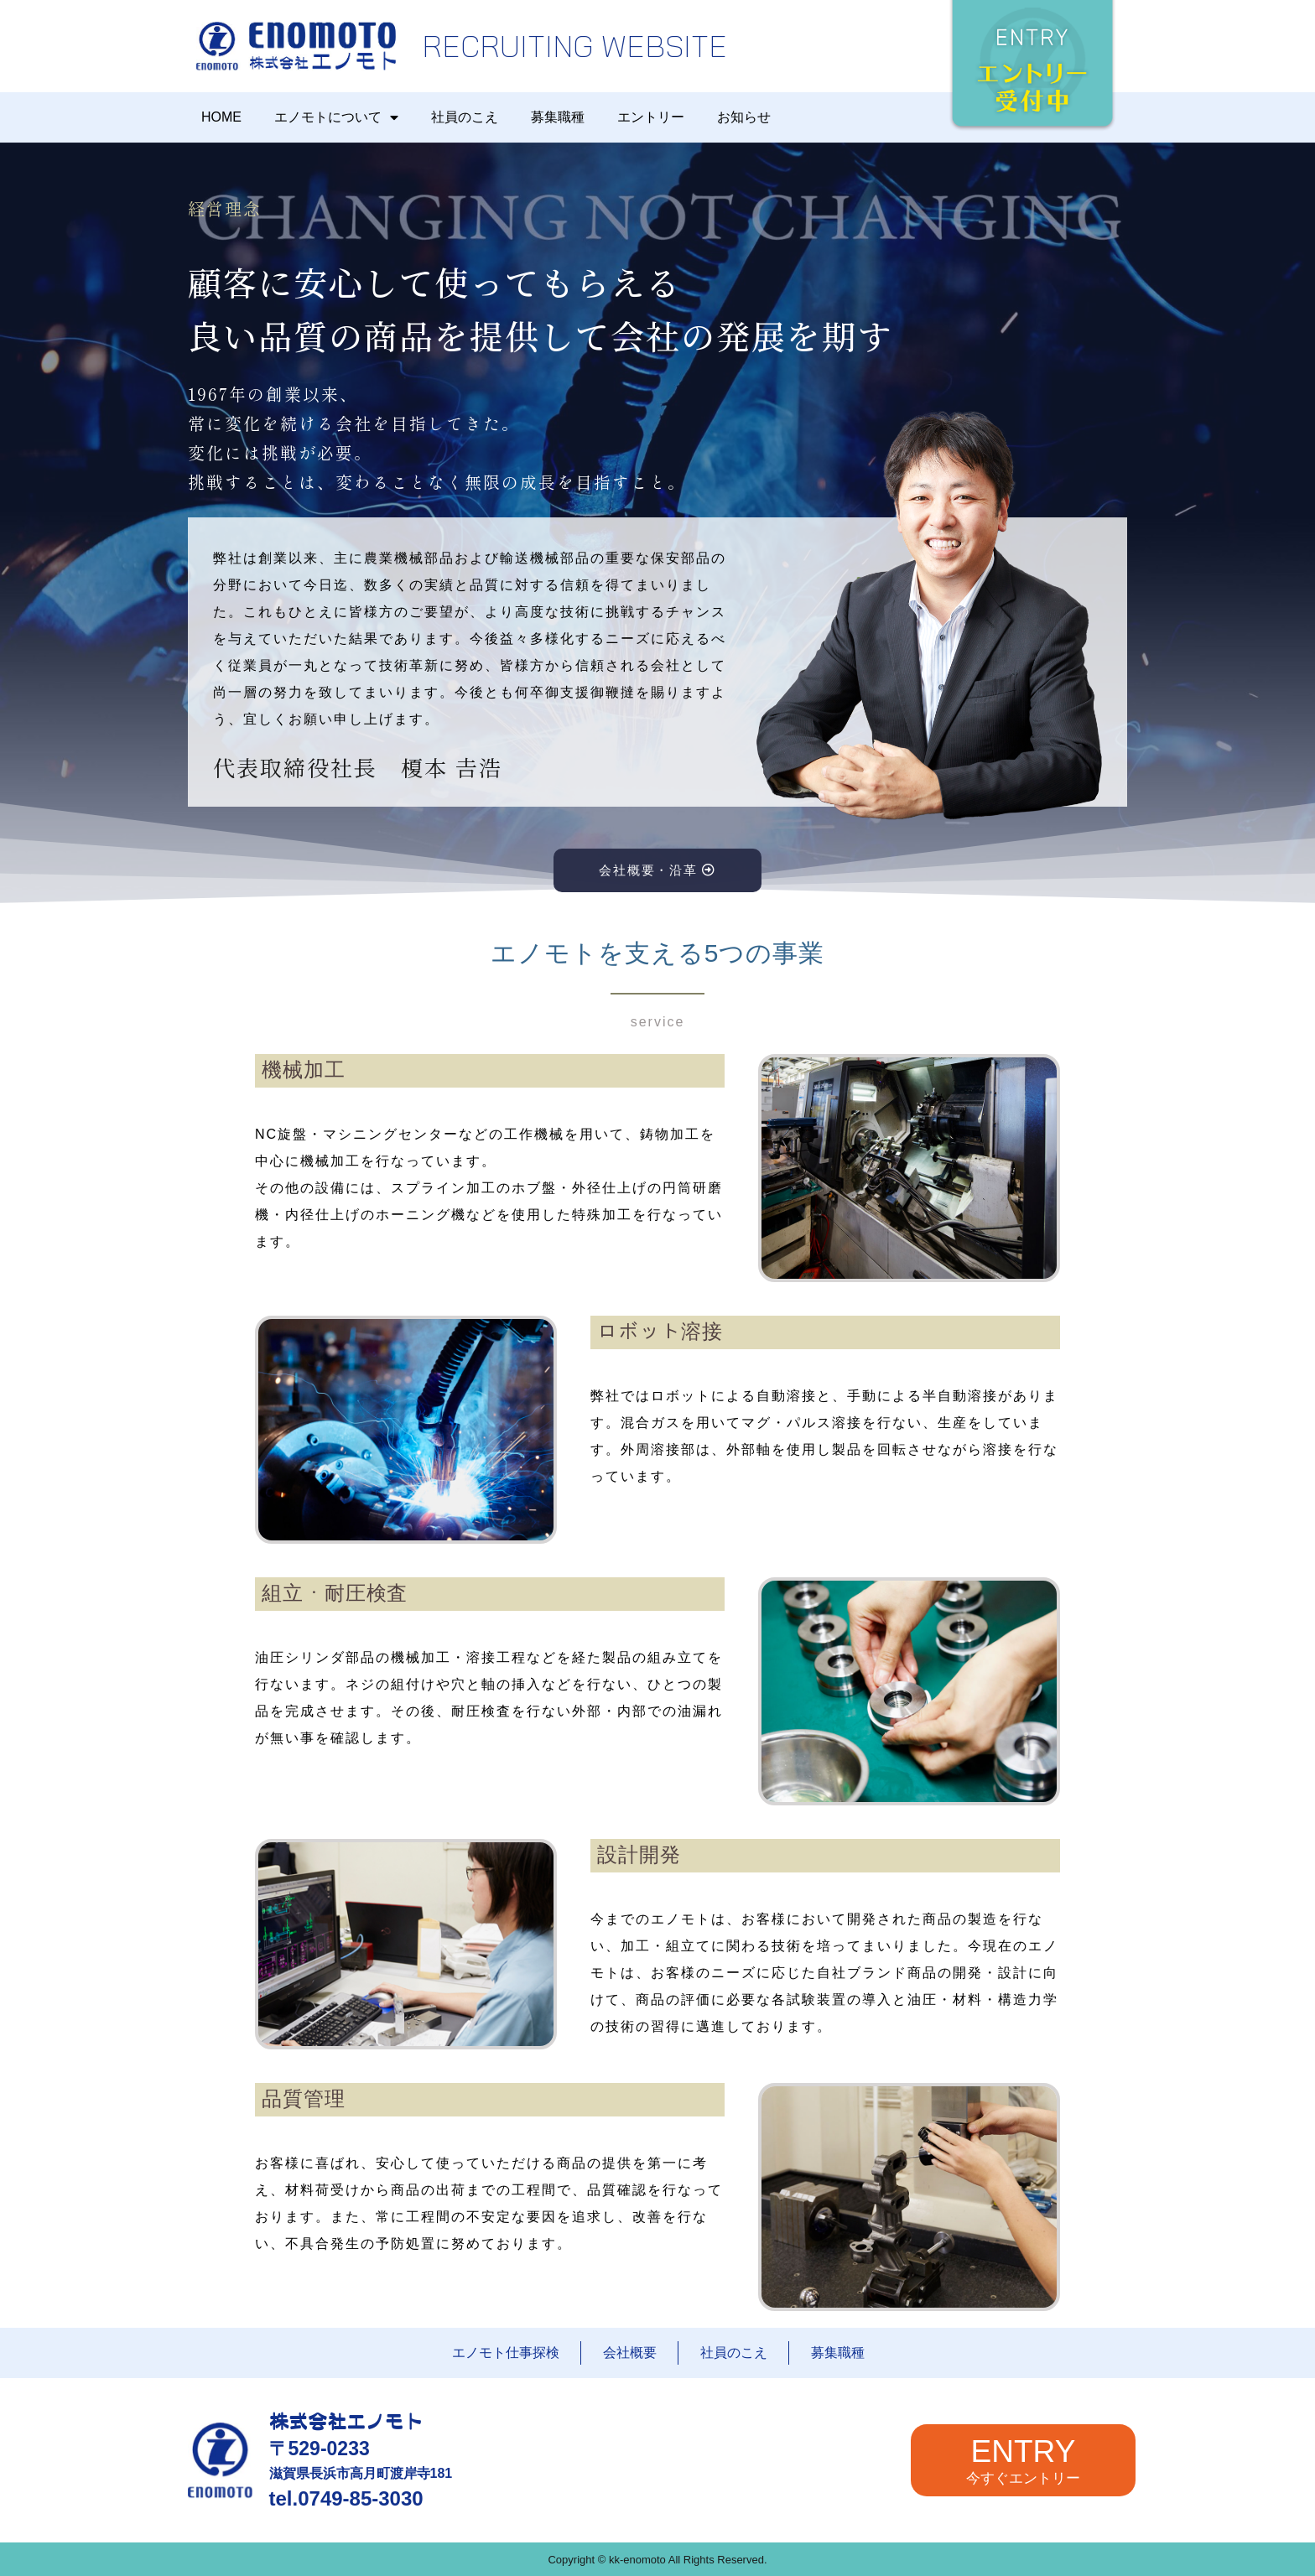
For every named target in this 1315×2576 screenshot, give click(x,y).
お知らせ (744, 117)
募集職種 (558, 117)
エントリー (650, 117)
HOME (221, 117)
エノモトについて (336, 117)
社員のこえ (464, 117)
